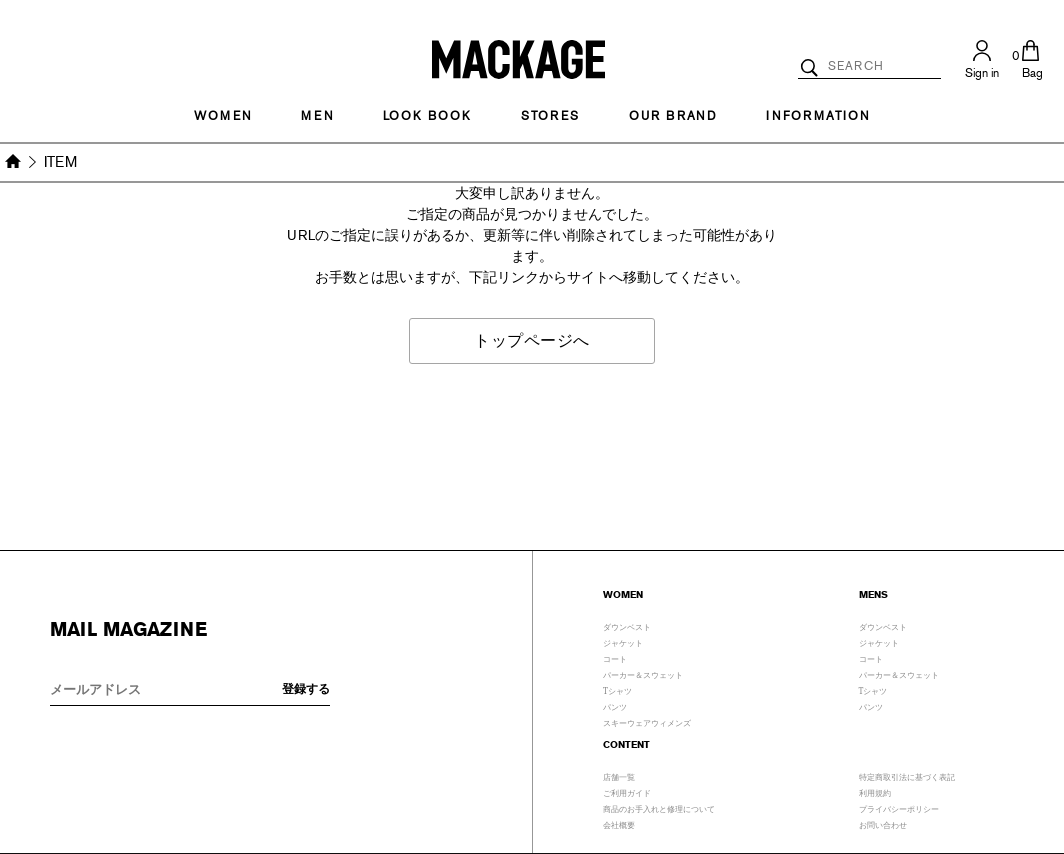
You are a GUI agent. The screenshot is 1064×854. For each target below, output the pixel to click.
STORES (550, 116)
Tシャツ (617, 689)
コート (615, 657)
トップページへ (532, 340)
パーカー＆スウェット (643, 673)
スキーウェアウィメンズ (647, 721)
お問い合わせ (883, 823)
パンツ (615, 705)
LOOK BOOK (427, 116)
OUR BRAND (673, 116)
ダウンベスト (627, 625)
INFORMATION (818, 116)
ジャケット (623, 641)
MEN (317, 116)
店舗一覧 (619, 775)
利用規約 (875, 791)
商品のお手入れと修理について (659, 807)
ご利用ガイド (627, 791)
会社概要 (619, 823)
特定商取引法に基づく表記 (907, 775)
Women (223, 116)
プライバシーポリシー (899, 807)
